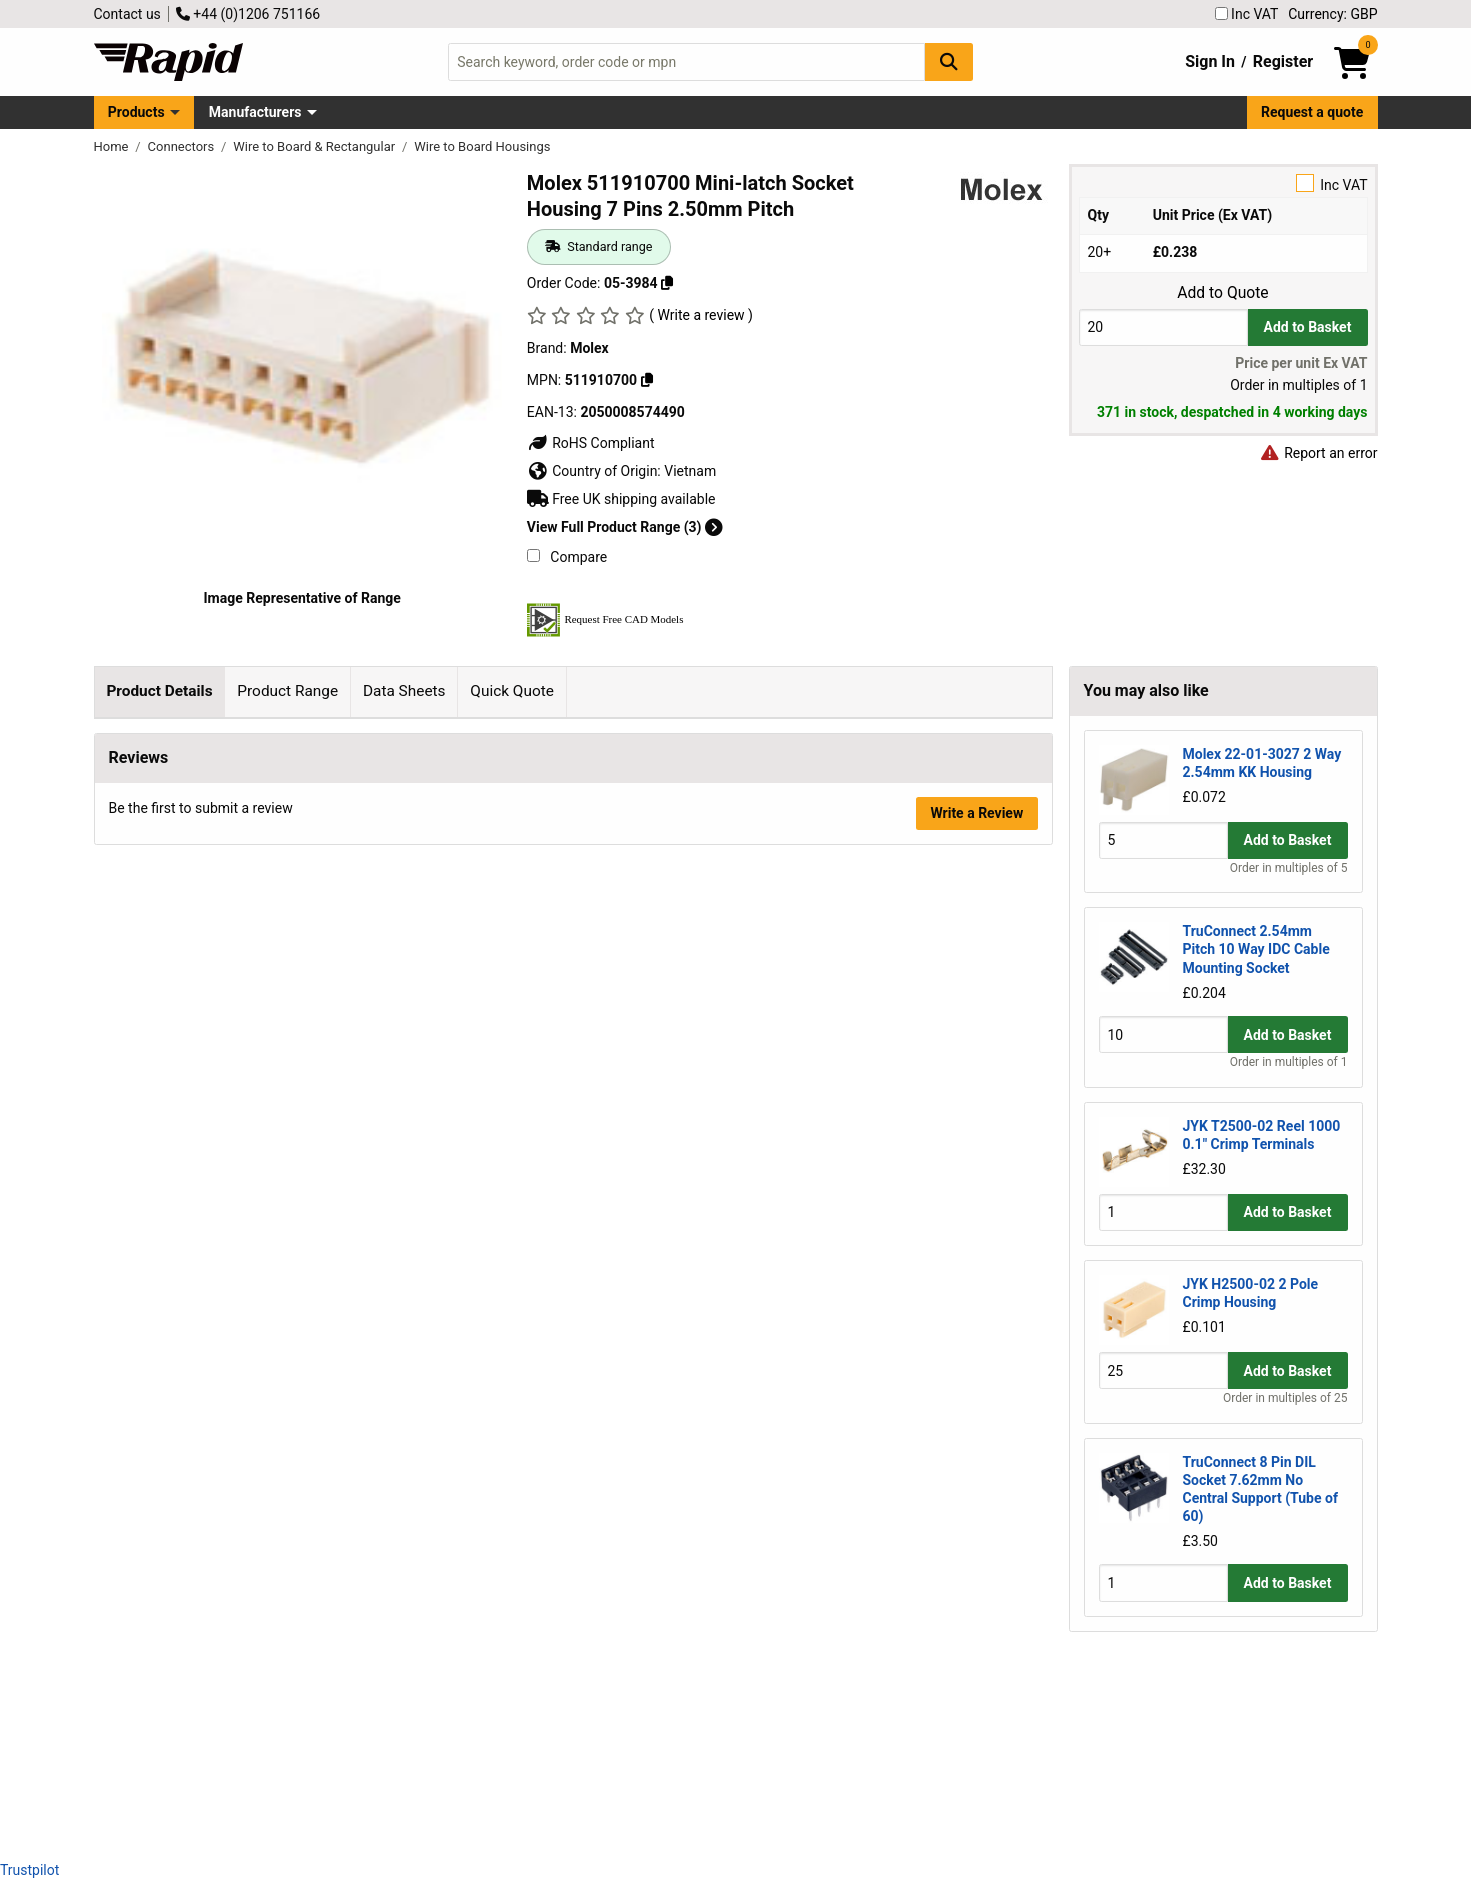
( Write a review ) (701, 315)
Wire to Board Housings (482, 146)
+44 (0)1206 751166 (248, 14)
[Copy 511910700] (647, 380)
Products (136, 112)
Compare (567, 557)
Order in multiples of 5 (1289, 868)
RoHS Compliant (591, 443)
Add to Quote (1222, 293)
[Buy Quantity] (1163, 327)
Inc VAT (1247, 14)
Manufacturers (255, 112)
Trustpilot (29, 1870)
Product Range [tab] (287, 691)
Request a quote (1312, 112)
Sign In (1210, 61)
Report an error (1319, 453)
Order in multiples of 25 (1285, 1398)
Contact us (127, 14)
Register (1283, 61)
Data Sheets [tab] (404, 691)
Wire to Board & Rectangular (315, 146)
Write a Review (976, 1791)
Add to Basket (1308, 327)
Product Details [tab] (159, 691)
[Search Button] (949, 61)
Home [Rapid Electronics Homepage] (113, 146)
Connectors (183, 146)
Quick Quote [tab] (512, 691)
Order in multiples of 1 (1289, 1062)
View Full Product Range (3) (625, 527)
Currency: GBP (1332, 14)
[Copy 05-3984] (667, 283)
